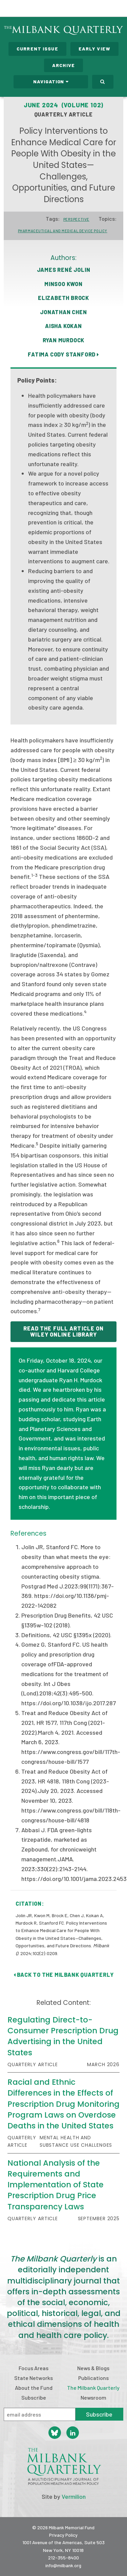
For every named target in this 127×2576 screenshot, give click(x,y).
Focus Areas (33, 2368)
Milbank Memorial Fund (32, 8)
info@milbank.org (63, 2565)
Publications (93, 2378)
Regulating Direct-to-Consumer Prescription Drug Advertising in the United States (63, 2036)
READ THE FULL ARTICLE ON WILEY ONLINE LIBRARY (63, 1331)
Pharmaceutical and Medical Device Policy (62, 231)
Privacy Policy (63, 2535)
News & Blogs (93, 2368)
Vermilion (74, 2496)
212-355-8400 (63, 2557)
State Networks (33, 2378)
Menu (117, 9)
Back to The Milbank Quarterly (64, 1974)
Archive (63, 65)
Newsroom (93, 2397)
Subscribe (33, 2397)
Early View (94, 48)
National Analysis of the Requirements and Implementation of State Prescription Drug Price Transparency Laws (55, 2185)
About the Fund (33, 2387)
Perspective (76, 219)
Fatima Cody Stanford (63, 354)
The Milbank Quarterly (93, 2387)
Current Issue (37, 48)
